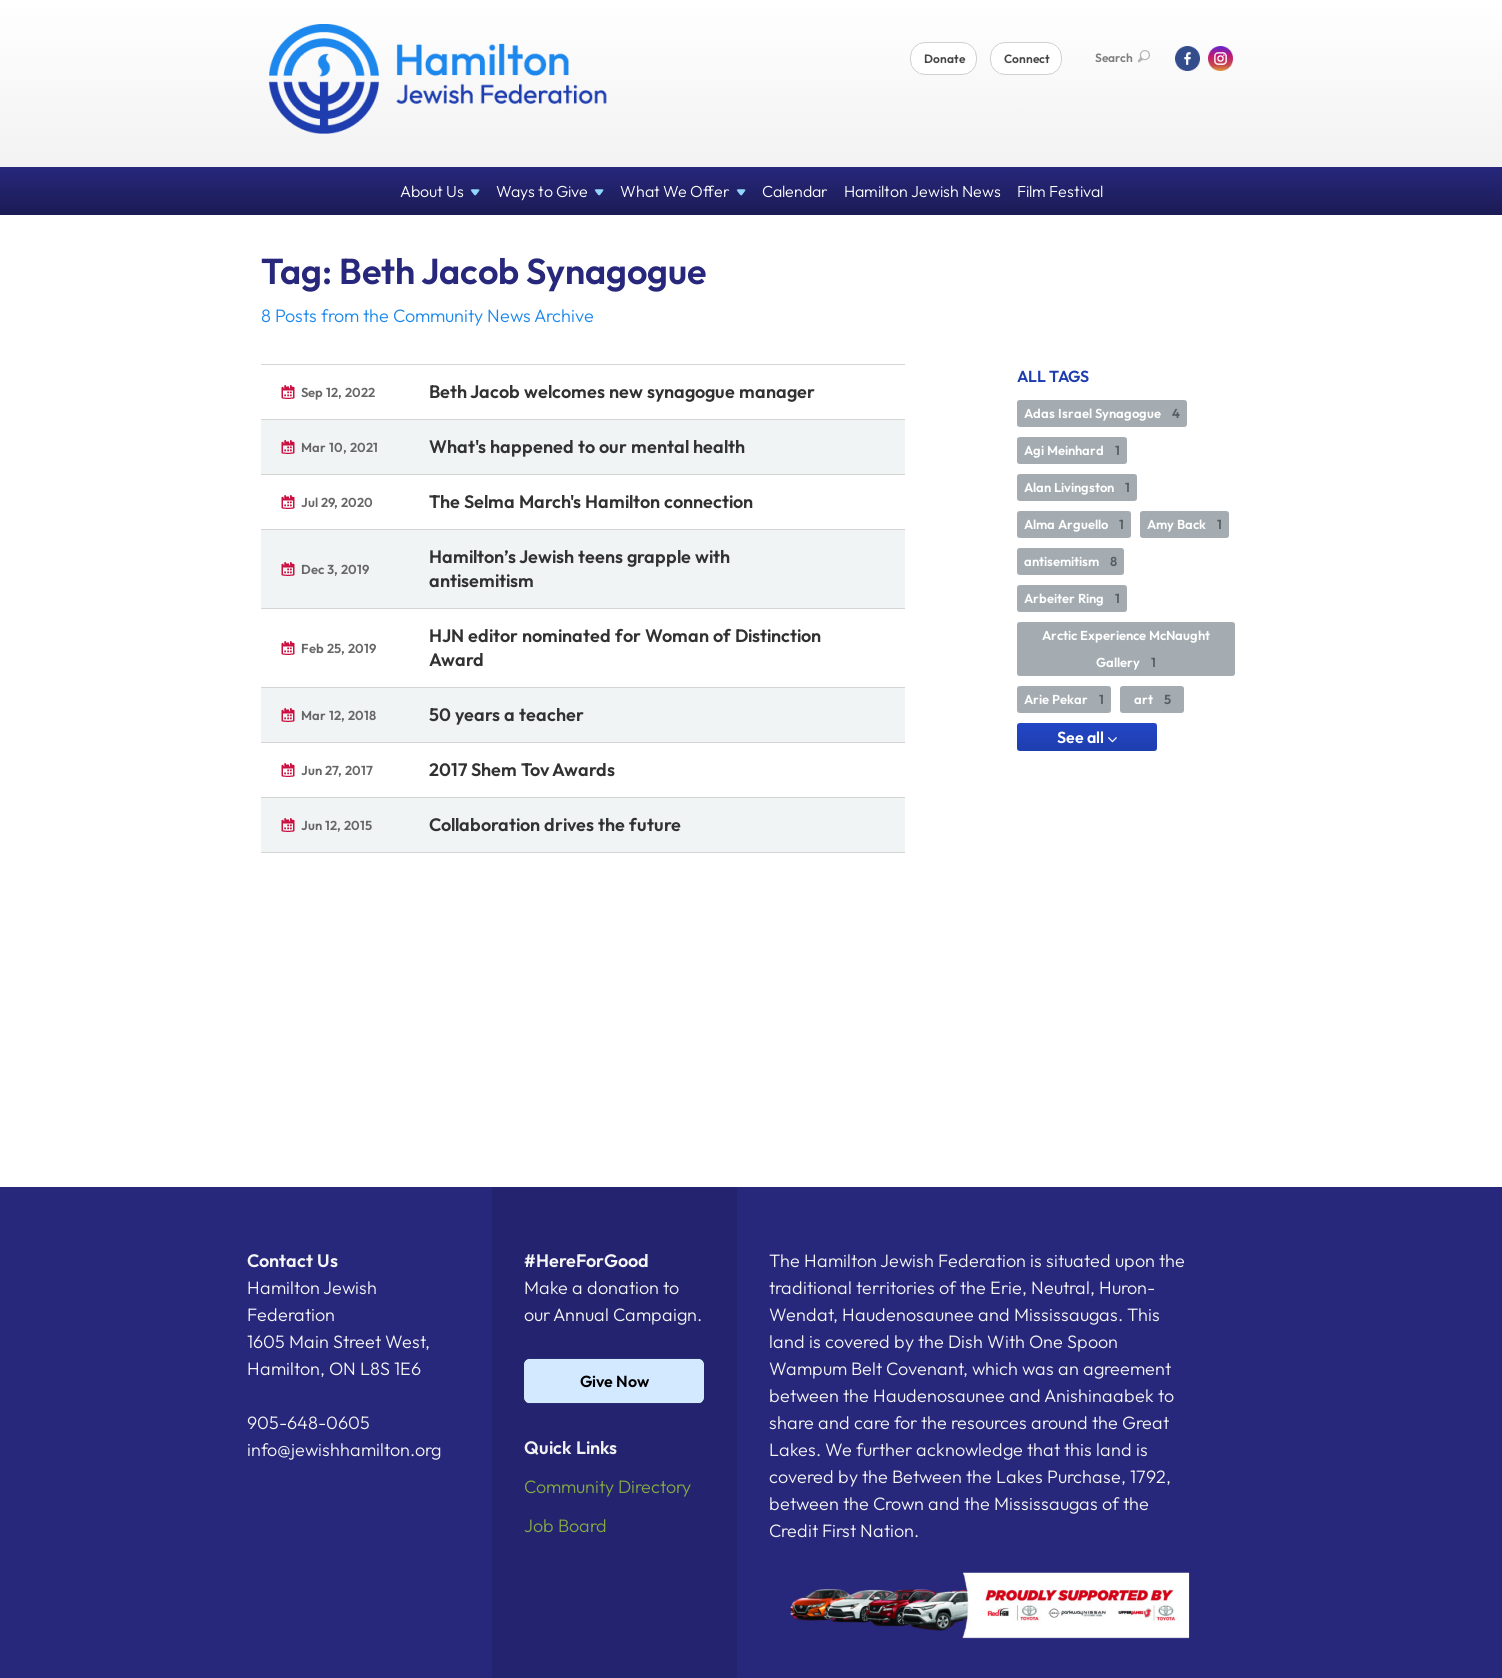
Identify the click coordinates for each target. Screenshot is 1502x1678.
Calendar (795, 191)
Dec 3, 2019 (335, 569)
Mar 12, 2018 (338, 715)
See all (1087, 737)
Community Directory (607, 1486)
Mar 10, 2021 (339, 447)
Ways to (550, 191)
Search (1122, 57)
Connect (1027, 58)
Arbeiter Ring (1072, 598)
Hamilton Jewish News (922, 191)
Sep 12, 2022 (338, 392)
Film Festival (1060, 191)
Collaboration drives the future (555, 824)
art (1152, 699)
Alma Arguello (1074, 524)
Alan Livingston (1077, 487)
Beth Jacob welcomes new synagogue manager (622, 391)
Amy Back (1184, 524)
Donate (944, 58)
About (440, 191)
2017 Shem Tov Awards (522, 769)
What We (683, 191)
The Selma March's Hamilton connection (591, 501)
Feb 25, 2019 (338, 648)
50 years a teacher (506, 714)
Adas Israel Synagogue (1102, 413)
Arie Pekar (1064, 699)
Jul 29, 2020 (337, 502)
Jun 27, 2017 (337, 770)
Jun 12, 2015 (336, 825)
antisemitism (1070, 561)
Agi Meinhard (1072, 450)
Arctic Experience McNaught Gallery (1126, 648)
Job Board (565, 1525)
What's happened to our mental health (587, 446)
